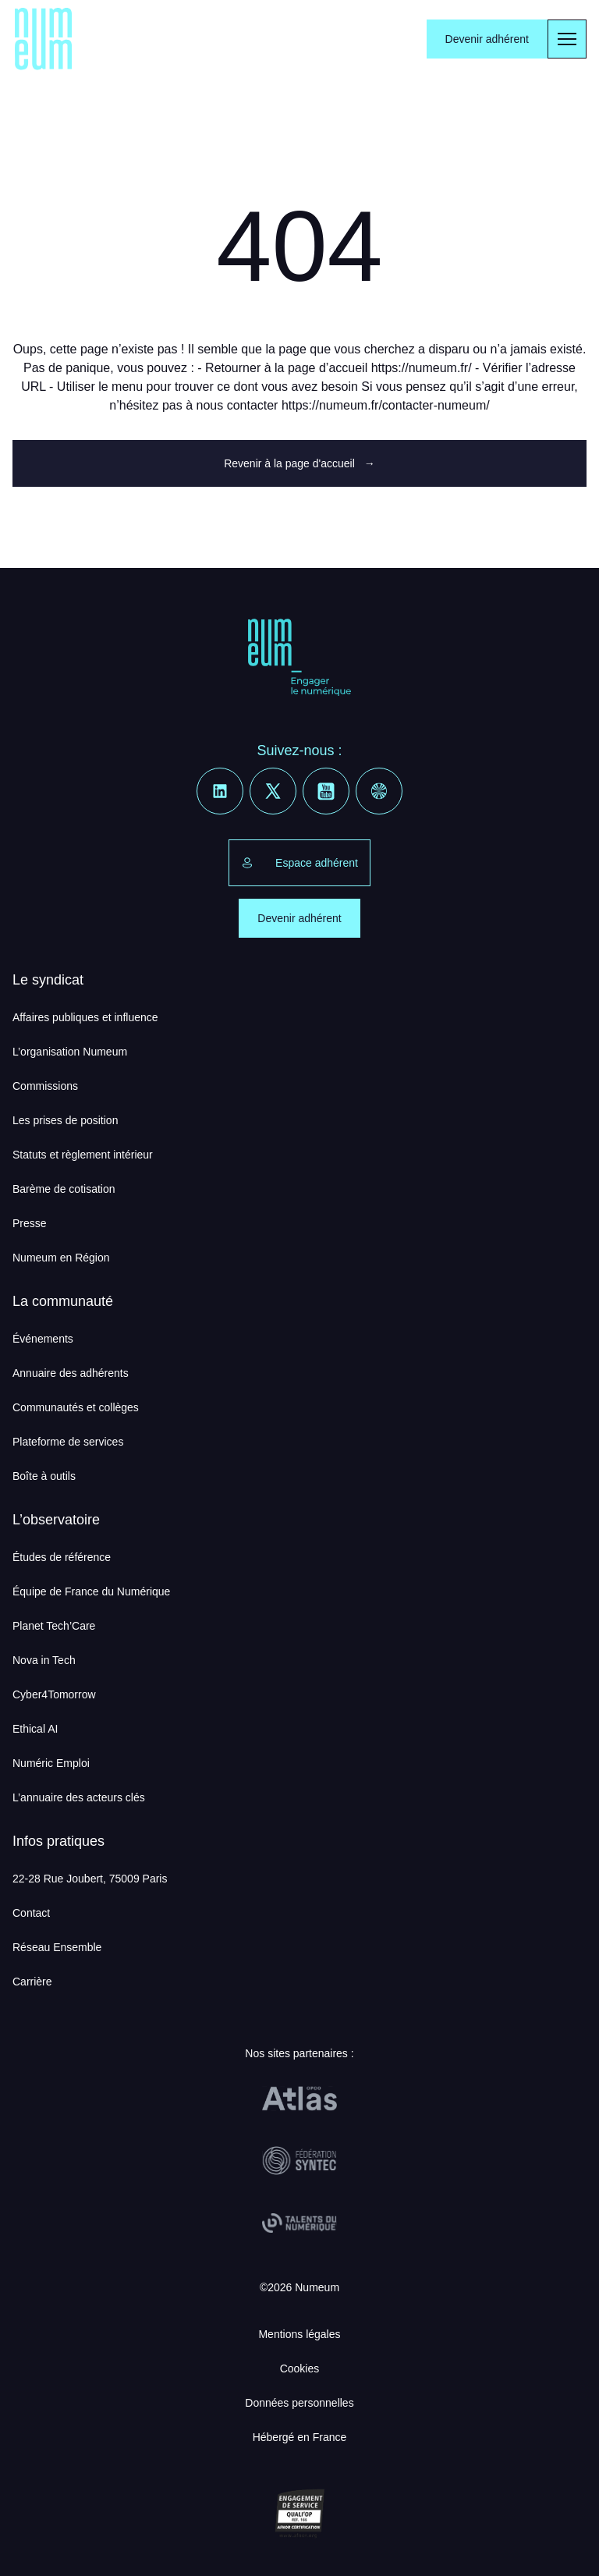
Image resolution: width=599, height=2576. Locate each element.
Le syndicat (47, 980)
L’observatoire (56, 1520)
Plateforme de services (67, 1441)
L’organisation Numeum (69, 1051)
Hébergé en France (300, 2437)
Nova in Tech (44, 1660)
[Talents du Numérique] (299, 2223)
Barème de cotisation (63, 1189)
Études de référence (61, 1557)
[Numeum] (43, 39)
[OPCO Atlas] (299, 2099)
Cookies (300, 2368)
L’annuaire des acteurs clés (78, 1797)
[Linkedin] (220, 791)
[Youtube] (326, 791)
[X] (273, 791)
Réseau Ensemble (56, 1947)
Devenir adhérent (487, 39)
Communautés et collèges (75, 1407)
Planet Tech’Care (53, 1626)
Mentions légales (299, 2334)
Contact (31, 1913)
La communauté (62, 1301)
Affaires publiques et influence (85, 1017)
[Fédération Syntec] (299, 2161)
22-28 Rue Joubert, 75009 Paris (89, 1878)
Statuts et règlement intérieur (82, 1154)
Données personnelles (299, 2403)
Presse (29, 1223)
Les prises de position (65, 1120)
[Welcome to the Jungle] (379, 791)
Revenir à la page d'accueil (299, 463)
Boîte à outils (44, 1476)
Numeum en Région (61, 1257)
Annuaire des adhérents (70, 1373)
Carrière (32, 1981)
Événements (42, 1338)
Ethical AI (35, 1729)
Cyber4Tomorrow (54, 1694)
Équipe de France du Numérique (91, 1591)
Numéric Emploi (51, 1763)
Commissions (45, 1086)
